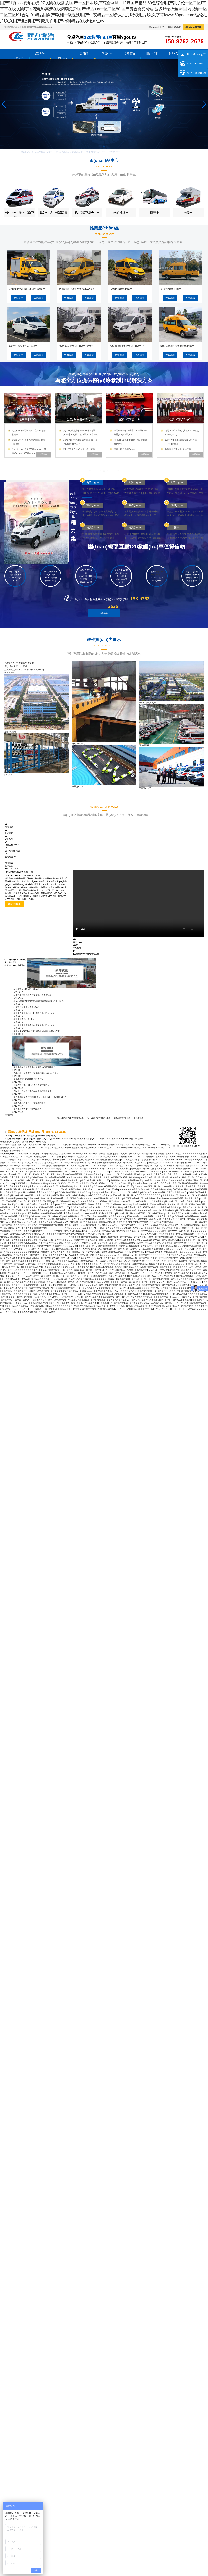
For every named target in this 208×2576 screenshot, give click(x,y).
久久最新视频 (125, 1228)
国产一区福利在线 (120, 1288)
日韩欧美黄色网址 (197, 1204)
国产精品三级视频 (125, 1270)
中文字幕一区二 (158, 1288)
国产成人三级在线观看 (61, 1252)
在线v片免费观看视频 (85, 1201)
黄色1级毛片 (82, 1156)
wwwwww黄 (15, 1165)
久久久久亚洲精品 (8, 1159)
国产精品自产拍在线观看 (153, 1153)
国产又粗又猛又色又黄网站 (135, 1162)
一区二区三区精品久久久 (130, 1225)
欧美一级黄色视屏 (85, 1288)
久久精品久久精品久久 (174, 1264)
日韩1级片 (82, 1273)
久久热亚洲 (84, 1219)
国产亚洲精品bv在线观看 (102, 1267)
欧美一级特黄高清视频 (102, 1249)
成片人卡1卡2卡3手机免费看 (42, 1186)
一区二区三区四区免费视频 (142, 1156)
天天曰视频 (87, 1189)
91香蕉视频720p (37, 1306)
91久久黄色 (99, 1228)
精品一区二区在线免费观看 (164, 1276)
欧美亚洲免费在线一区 (133, 1198)
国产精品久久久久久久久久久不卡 (23, 1270)
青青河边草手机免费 (83, 1270)
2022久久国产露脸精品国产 (63, 1288)
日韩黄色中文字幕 (38, 1216)
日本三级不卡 (67, 1270)
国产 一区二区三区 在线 (28, 1174)
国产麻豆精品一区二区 (114, 1258)
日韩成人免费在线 (22, 1255)
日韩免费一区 (76, 1222)
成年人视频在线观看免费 (110, 1285)
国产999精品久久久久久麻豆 (154, 1231)
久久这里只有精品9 (99, 1276)
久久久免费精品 (145, 1210)
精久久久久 (40, 1162)
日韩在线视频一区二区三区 (166, 1261)
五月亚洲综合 (21, 1183)
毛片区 (11, 1204)
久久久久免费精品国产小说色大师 (134, 1189)
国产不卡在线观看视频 (129, 1246)
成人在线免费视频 (182, 1273)
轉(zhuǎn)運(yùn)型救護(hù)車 (36, 152)
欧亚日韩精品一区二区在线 (26, 1225)
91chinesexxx (176, 1297)
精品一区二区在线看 (57, 1300)
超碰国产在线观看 (164, 1216)
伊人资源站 (85, 1183)
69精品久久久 (166, 1267)
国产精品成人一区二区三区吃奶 (15, 1300)
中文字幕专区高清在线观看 (111, 1252)
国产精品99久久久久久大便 (127, 1240)
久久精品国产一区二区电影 (12, 1264)
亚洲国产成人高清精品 (39, 1252)
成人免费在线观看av (76, 1210)
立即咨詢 (18, 298)
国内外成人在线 (46, 1240)
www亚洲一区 (150, 1186)
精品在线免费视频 (170, 1240)
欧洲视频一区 (74, 1285)
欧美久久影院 (16, 1213)
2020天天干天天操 (100, 1171)
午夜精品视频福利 (71, 1216)
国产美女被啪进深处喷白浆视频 (65, 1291)
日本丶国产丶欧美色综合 (26, 1204)
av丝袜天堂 (87, 1228)
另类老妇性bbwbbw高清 (120, 1201)
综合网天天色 (185, 1240)
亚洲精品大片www (140, 1183)
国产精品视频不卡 (14, 1312)
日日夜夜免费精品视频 (49, 1270)
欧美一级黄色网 (88, 1180)
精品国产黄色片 (44, 1159)
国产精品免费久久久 (64, 1240)
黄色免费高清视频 (186, 1279)
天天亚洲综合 (84, 1246)
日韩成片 (17, 1189)
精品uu (148, 1243)
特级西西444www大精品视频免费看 (126, 1180)
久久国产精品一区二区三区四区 (154, 1177)
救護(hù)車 (117, 42)
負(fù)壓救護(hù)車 (95, 152)
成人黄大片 (199, 1207)
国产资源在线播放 (170, 1285)
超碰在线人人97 (121, 1153)
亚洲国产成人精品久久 (52, 1153)
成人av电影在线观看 (104, 1261)
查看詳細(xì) (14, 904)
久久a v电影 (201, 1177)
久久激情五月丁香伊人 (135, 1252)
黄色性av (21, 1222)
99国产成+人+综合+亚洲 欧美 (142, 1249)
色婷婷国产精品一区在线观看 (159, 1228)
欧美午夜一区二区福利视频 (195, 1297)
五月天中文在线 (89, 1243)
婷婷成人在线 (155, 1219)
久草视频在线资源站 (38, 1183)
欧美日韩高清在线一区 (166, 1156)
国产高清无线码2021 (91, 1237)
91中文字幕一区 (105, 1192)
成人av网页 (19, 1180)
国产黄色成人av (183, 1195)
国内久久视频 (112, 1228)
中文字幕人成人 (49, 1261)
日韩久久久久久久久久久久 (16, 1252)
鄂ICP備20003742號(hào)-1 (107, 1138)
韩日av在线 (146, 1192)
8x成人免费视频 (148, 1234)
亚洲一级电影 (188, 1177)
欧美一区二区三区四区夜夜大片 (150, 1282)
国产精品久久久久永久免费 (16, 1186)
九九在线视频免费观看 (150, 1240)
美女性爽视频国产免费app (118, 1300)
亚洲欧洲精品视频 (178, 1294)
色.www (21, 1219)
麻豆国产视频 (58, 1195)
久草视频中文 (141, 1270)
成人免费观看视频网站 (190, 1225)
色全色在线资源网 (102, 1177)
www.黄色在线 (10, 1174)
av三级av (115, 1291)
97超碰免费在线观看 (149, 1267)
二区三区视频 (92, 1252)
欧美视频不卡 (187, 1171)
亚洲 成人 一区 (195, 1282)
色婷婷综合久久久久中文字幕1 (141, 1309)
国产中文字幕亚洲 (139, 1219)
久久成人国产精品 (22, 1291)
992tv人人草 (162, 1180)
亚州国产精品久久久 (134, 1294)
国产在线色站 (17, 1195)
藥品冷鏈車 (114, 152)
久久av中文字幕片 (89, 1213)
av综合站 (127, 1204)
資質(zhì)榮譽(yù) (107, 58)
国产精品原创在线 (156, 1213)
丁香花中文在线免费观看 (38, 1288)
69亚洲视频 (135, 1153)
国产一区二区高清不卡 (119, 1273)
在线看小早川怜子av (47, 1249)
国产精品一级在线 (122, 1261)
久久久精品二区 (161, 1297)
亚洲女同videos (21, 1303)
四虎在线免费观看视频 (197, 1294)
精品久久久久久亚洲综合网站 (109, 1207)
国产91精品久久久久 (31, 1165)
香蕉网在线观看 (192, 1198)
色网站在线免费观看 (118, 1276)
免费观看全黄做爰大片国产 (131, 1243)
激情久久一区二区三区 (178, 1204)
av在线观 (191, 1309)
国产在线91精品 (150, 1225)
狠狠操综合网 (143, 1165)
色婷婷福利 (11, 1198)
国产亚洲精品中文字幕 (186, 1210)
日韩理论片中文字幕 (10, 1267)
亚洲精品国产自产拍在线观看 (180, 1255)
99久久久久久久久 (39, 1171)
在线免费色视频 (81, 1306)
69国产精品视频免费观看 (21, 1234)
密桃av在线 (171, 1246)
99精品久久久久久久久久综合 (59, 1306)
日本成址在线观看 (24, 1297)
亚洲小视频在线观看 (165, 1168)
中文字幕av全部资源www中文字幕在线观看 (164, 1198)
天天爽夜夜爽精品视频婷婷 (105, 1186)
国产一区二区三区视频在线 (75, 1153)
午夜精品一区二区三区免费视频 (45, 1258)
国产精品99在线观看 (89, 1168)
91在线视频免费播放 (130, 1159)
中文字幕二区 (14, 1243)
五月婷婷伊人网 (15, 1162)
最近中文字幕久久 (134, 1216)
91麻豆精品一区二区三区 (37, 1264)
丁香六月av (28, 1162)
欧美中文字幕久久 (182, 1228)
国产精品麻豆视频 (64, 1186)
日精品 (169, 1282)
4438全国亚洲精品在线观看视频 (14, 1306)
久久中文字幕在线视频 (161, 1189)
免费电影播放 (59, 1165)
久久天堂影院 (201, 1306)
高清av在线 (5, 1309)
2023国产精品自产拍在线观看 (163, 1183)
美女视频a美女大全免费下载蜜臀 (26, 1261)
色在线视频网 (86, 1282)
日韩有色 (138, 1186)
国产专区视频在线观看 (98, 1273)
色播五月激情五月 (57, 1255)
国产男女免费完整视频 (140, 1303)
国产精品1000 (6, 1180)
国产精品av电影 (55, 1216)
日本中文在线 (33, 1198)
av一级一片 (120, 1309)
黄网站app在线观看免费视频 (46, 1234)
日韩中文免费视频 (177, 1180)
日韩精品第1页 (155, 1162)
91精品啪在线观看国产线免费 (81, 1204)
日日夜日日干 (172, 1258)
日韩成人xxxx (86, 1291)
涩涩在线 (100, 1204)
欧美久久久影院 (97, 1219)
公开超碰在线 (116, 1198)
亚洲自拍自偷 (183, 1156)
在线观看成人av (161, 1306)
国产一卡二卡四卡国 (25, 1228)
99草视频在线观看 (57, 1177)
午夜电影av (54, 1297)
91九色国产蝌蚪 (123, 1279)
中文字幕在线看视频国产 (15, 1288)
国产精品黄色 (134, 1192)
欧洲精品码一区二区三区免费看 (48, 1156)
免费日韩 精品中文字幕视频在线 (65, 1180)
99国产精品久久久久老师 (40, 1279)
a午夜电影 (21, 1198)
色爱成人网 (184, 1231)
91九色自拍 (35, 1153)
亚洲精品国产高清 (71, 1168)
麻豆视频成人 (6, 1207)
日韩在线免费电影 (39, 1177)
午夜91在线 (141, 1171)
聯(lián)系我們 (174, 27)
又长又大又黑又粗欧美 (177, 1192)
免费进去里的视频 (106, 1309)
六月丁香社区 (35, 1309)
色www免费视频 (100, 1216)
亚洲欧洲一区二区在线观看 (93, 1300)
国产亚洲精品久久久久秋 (139, 1276)
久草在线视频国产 (77, 1279)
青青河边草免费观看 (85, 1159)
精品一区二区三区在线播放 (38, 1180)
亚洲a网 (197, 1240)
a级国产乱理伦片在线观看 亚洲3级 (147, 1264)
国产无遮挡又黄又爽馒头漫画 (25, 1240)
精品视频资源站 (11, 1192)
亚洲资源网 (24, 1216)
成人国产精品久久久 (167, 1291)
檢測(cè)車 (132, 42)
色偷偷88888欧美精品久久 (127, 1267)
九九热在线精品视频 (151, 1285)
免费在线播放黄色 (58, 1219)
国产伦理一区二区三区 (142, 1279)
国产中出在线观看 (9, 1216)
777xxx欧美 (83, 1276)
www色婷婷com (180, 1282)
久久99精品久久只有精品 (17, 1279)
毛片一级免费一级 (96, 1162)
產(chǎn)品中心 (43, 58)
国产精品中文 (133, 1231)
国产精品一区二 (172, 1201)
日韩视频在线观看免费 (168, 1225)
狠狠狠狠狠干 (111, 1246)
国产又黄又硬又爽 (89, 1285)
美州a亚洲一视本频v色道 (125, 1210)
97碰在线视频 (186, 1258)
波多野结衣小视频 (180, 1189)
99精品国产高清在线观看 (75, 1162)
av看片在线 (202, 1264)
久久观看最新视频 (31, 1213)
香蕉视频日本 (60, 1285)
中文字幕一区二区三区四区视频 (159, 1237)
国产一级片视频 (68, 1258)
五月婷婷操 (169, 1252)
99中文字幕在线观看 (132, 1207)
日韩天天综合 (75, 1237)
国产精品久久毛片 (39, 1255)
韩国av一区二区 (126, 1186)
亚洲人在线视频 (106, 1240)
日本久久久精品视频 (27, 1159)
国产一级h (55, 1303)
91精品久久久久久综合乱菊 (97, 1195)
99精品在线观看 (36, 1168)
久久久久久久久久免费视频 (195, 1153)
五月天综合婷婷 (90, 1222)
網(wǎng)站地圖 (193, 27)
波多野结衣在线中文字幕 (142, 1297)
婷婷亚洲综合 (198, 1300)
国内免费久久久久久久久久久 (99, 1210)
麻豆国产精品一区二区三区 (132, 1237)
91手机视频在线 (56, 1171)
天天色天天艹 (20, 1294)
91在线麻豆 (169, 1165)
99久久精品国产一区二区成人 (78, 1171)
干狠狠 (94, 1192)
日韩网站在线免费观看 (10, 1237)
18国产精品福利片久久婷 (196, 1213)
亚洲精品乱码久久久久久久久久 (49, 1228)
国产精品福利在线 (65, 1249)
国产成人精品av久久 (100, 1183)
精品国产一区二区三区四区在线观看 (147, 1273)
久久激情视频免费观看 (39, 1303)
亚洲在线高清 (98, 1246)
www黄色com (149, 1180)
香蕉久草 (88, 1177)
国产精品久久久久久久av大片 (108, 1255)
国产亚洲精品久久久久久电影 (179, 1288)
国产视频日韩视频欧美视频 (82, 1207)
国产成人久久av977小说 (12, 1249)
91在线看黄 (72, 1165)
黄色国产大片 (157, 1303)
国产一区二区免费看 (40, 1291)
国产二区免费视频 (43, 1189)
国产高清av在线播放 (193, 1159)
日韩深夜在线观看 (47, 1204)
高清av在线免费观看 (82, 1186)
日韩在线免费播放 (154, 1252)
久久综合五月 (68, 1267)
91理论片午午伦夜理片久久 (36, 1210)
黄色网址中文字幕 (75, 1177)
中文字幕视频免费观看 (22, 1246)
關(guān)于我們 (156, 27)
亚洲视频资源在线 (107, 1213)
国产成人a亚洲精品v (73, 1231)
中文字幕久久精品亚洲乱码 (47, 1276)
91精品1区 (45, 1273)
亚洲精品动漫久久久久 (139, 1288)
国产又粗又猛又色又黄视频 (72, 1234)
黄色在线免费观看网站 (72, 1174)
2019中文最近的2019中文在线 (83, 1309)
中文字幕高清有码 (72, 1213)
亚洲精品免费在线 (54, 1162)
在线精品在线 (187, 1306)
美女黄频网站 (156, 1165)
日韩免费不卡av (67, 1201)
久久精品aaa (102, 1201)
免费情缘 (168, 1273)
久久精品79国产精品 (188, 1174)
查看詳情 (38, 298)
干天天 (61, 1261)
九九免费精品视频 (149, 1159)
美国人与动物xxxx (113, 1204)
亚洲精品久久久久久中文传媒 (188, 1252)
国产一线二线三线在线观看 (101, 1153)
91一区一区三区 (178, 1309)
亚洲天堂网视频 (83, 1267)
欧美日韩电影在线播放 (66, 1192)
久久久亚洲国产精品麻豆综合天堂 (192, 1246)
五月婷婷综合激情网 (93, 1174)
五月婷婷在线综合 (29, 1243)
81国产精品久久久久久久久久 (152, 1255)
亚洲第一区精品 (158, 1258)
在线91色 (102, 1225)
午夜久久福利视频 (102, 1288)
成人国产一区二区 (163, 1300)
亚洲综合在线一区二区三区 (137, 1258)
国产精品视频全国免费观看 (114, 1231)
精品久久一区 (103, 1180)
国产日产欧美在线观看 (121, 1183)
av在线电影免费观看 (31, 1237)
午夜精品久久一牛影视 (191, 1201)
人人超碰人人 (109, 1174)
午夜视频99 (134, 1177)
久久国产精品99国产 (42, 1246)
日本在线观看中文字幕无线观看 (79, 1261)
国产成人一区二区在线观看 (177, 1303)
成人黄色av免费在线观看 (143, 1300)
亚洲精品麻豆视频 (101, 1282)
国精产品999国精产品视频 (86, 1240)
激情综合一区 (78, 1252)
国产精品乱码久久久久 (142, 1261)
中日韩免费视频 (184, 1291)
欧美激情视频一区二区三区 (188, 1168)
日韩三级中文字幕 (57, 1210)
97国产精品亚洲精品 (75, 1195)
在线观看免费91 (192, 1216)
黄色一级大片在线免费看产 (53, 1198)
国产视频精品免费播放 (188, 1183)
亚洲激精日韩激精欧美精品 (129, 1306)
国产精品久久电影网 (182, 1300)
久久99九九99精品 (47, 1312)
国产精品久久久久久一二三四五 (48, 1231)
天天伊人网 (153, 1270)
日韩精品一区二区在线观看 (30, 1201)
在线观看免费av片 (116, 1216)
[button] (4, 104)
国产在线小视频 (87, 1255)
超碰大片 (157, 1210)
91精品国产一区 (62, 1207)
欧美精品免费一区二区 (71, 1297)
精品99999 (173, 1231)
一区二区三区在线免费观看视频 (117, 1264)
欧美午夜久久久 (180, 1267)
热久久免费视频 (165, 1186)
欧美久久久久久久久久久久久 (148, 1195)
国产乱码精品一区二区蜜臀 (153, 1246)
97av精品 (8, 1189)
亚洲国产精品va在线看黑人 (63, 1273)
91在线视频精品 (101, 1198)
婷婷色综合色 (22, 1168)
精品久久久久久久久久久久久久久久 (123, 1234)
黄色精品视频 (169, 1210)
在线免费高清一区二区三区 (20, 1273)
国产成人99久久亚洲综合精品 (17, 1258)
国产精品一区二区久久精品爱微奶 (131, 1213)
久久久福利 (112, 1225)
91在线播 (29, 1195)
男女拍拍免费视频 (53, 1267)
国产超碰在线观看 (198, 1303)
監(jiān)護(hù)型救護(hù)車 (69, 152)
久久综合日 (97, 1258)
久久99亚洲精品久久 (141, 1201)
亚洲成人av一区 (130, 1255)
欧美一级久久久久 (84, 1264)
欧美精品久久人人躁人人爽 (65, 1246)
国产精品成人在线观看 (113, 1294)
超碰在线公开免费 (43, 1195)
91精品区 (28, 1156)
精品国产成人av (41, 1297)
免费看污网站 (47, 1285)
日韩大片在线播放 (73, 1243)
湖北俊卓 (139, 1138)
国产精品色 (174, 1306)
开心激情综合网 (155, 1171)
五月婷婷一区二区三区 (68, 1183)
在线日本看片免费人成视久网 (40, 1222)
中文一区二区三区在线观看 (18, 1171)
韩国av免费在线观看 (131, 1285)
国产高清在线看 (183, 1165)
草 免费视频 (175, 1177)
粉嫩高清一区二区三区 (68, 1282)
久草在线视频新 (32, 1285)
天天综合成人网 (60, 1279)
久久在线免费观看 (102, 1291)
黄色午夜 (43, 1294)
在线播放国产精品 (119, 1177)
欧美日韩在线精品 (174, 1153)
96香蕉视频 (124, 1156)
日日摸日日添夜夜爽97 (138, 1222)
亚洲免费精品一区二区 (58, 1294)
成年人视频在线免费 (169, 1270)
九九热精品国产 (157, 1222)
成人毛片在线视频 (185, 1249)
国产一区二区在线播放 (51, 1174)
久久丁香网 (32, 1294)
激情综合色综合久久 (166, 1249)
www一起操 (11, 1222)
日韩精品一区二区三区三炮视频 (189, 1237)
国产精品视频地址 (185, 1276)
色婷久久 (52, 1183)
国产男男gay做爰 (51, 1201)
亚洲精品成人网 (121, 1249)
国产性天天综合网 (53, 1168)
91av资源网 (110, 1165)
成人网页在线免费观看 (162, 1243)
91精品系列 (149, 1216)
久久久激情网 (39, 1282)
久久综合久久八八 (113, 1162)
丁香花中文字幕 (72, 1225)
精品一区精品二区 (20, 1309)
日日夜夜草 (75, 1294)
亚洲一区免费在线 (171, 1171)
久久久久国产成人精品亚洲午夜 (67, 1189)
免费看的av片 (139, 1228)
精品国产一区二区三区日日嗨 (91, 1165)
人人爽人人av (168, 1195)
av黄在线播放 (72, 1255)
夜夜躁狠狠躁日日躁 (46, 1192)
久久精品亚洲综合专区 (108, 1243)
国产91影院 (147, 1306)
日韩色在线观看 (46, 1207)
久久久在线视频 (30, 1312)
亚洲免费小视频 (68, 1303)
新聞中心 (66, 58)
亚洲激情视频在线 (158, 1204)
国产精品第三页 (83, 1258)
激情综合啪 (191, 1264)
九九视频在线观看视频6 (22, 1231)
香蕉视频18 (122, 1222)
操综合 (7, 1195)
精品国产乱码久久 (151, 1207)
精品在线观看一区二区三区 (171, 1159)
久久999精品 (28, 1189)
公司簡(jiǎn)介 (88, 58)
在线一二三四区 (163, 1309)
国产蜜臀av (86, 1216)
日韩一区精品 (112, 1189)
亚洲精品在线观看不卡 (146, 1291)
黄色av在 (97, 1264)
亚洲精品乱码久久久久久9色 (62, 1264)
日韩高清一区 (31, 1219)
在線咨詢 (104, 613)
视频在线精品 (69, 1156)
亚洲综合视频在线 (107, 1222)
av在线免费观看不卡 (174, 1213)
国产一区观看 (149, 1168)
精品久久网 (95, 1156)
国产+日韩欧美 (122, 1297)
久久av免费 (99, 1189)
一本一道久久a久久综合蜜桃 (55, 1309)
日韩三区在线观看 (199, 1156)
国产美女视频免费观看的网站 (130, 1174)
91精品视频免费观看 (165, 1234)
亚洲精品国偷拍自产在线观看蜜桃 (115, 1168)
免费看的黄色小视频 (170, 1207)
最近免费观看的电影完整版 (108, 1159)
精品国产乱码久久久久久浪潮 (187, 1243)
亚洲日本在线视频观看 (20, 1177)
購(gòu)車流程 (152, 58)
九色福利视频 (158, 1201)
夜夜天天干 (61, 1204)
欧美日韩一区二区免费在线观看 (193, 1261)
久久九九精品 (30, 1249)
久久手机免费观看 (83, 1249)
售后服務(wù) (129, 58)
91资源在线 (178, 1216)
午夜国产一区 (18, 1285)
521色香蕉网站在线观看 (51, 1213)
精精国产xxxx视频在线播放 (156, 1294)
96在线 (36, 1273)
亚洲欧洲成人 (169, 1219)
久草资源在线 (108, 1297)
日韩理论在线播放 (187, 1270)
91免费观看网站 (105, 1303)
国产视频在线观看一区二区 (165, 1279)
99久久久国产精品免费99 (32, 1267)
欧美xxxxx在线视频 (92, 1231)
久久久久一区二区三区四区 (123, 1282)
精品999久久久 (8, 1297)
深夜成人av (44, 1219)
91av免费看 (168, 1162)
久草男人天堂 (186, 1207)
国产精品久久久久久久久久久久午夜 (181, 1222)
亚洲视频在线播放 (140, 1204)
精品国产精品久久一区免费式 (102, 1306)
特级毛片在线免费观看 (87, 1303)
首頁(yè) (18, 58)
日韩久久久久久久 (73, 1228)
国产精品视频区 (121, 1303)
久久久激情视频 (128, 1291)
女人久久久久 (120, 1192)
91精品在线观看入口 (126, 1165)
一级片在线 (201, 1234)
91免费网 (148, 1174)
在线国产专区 (22, 1153)
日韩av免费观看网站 (185, 1234)
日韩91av (12, 1219)
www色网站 (47, 1165)
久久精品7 (181, 1219)
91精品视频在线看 (109, 1156)
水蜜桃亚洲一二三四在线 (105, 1270)
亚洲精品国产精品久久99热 (51, 1243)
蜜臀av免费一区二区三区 (64, 1159)
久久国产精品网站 (27, 1192)
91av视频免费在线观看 (91, 1294)
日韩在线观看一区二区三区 (118, 1219)
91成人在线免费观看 (91, 1297)
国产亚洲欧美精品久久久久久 (79, 1198)
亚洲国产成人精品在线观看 (166, 1174)
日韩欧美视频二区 (194, 1180)
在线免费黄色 (74, 1300)
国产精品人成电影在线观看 (122, 1171)
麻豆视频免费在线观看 (22, 1282)
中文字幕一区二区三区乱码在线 (20, 1276)
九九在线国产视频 (88, 1225)
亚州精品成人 (6, 1294)
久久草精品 (52, 1282)
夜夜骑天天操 (84, 1192)
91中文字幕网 (159, 1192)
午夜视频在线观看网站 (96, 1234)
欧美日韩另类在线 (69, 1276)
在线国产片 (73, 1219)
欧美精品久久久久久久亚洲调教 (100, 1279)
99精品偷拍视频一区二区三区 (188, 1162)
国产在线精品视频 (110, 1237)
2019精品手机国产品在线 (11, 1156)
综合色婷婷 (136, 1168)
